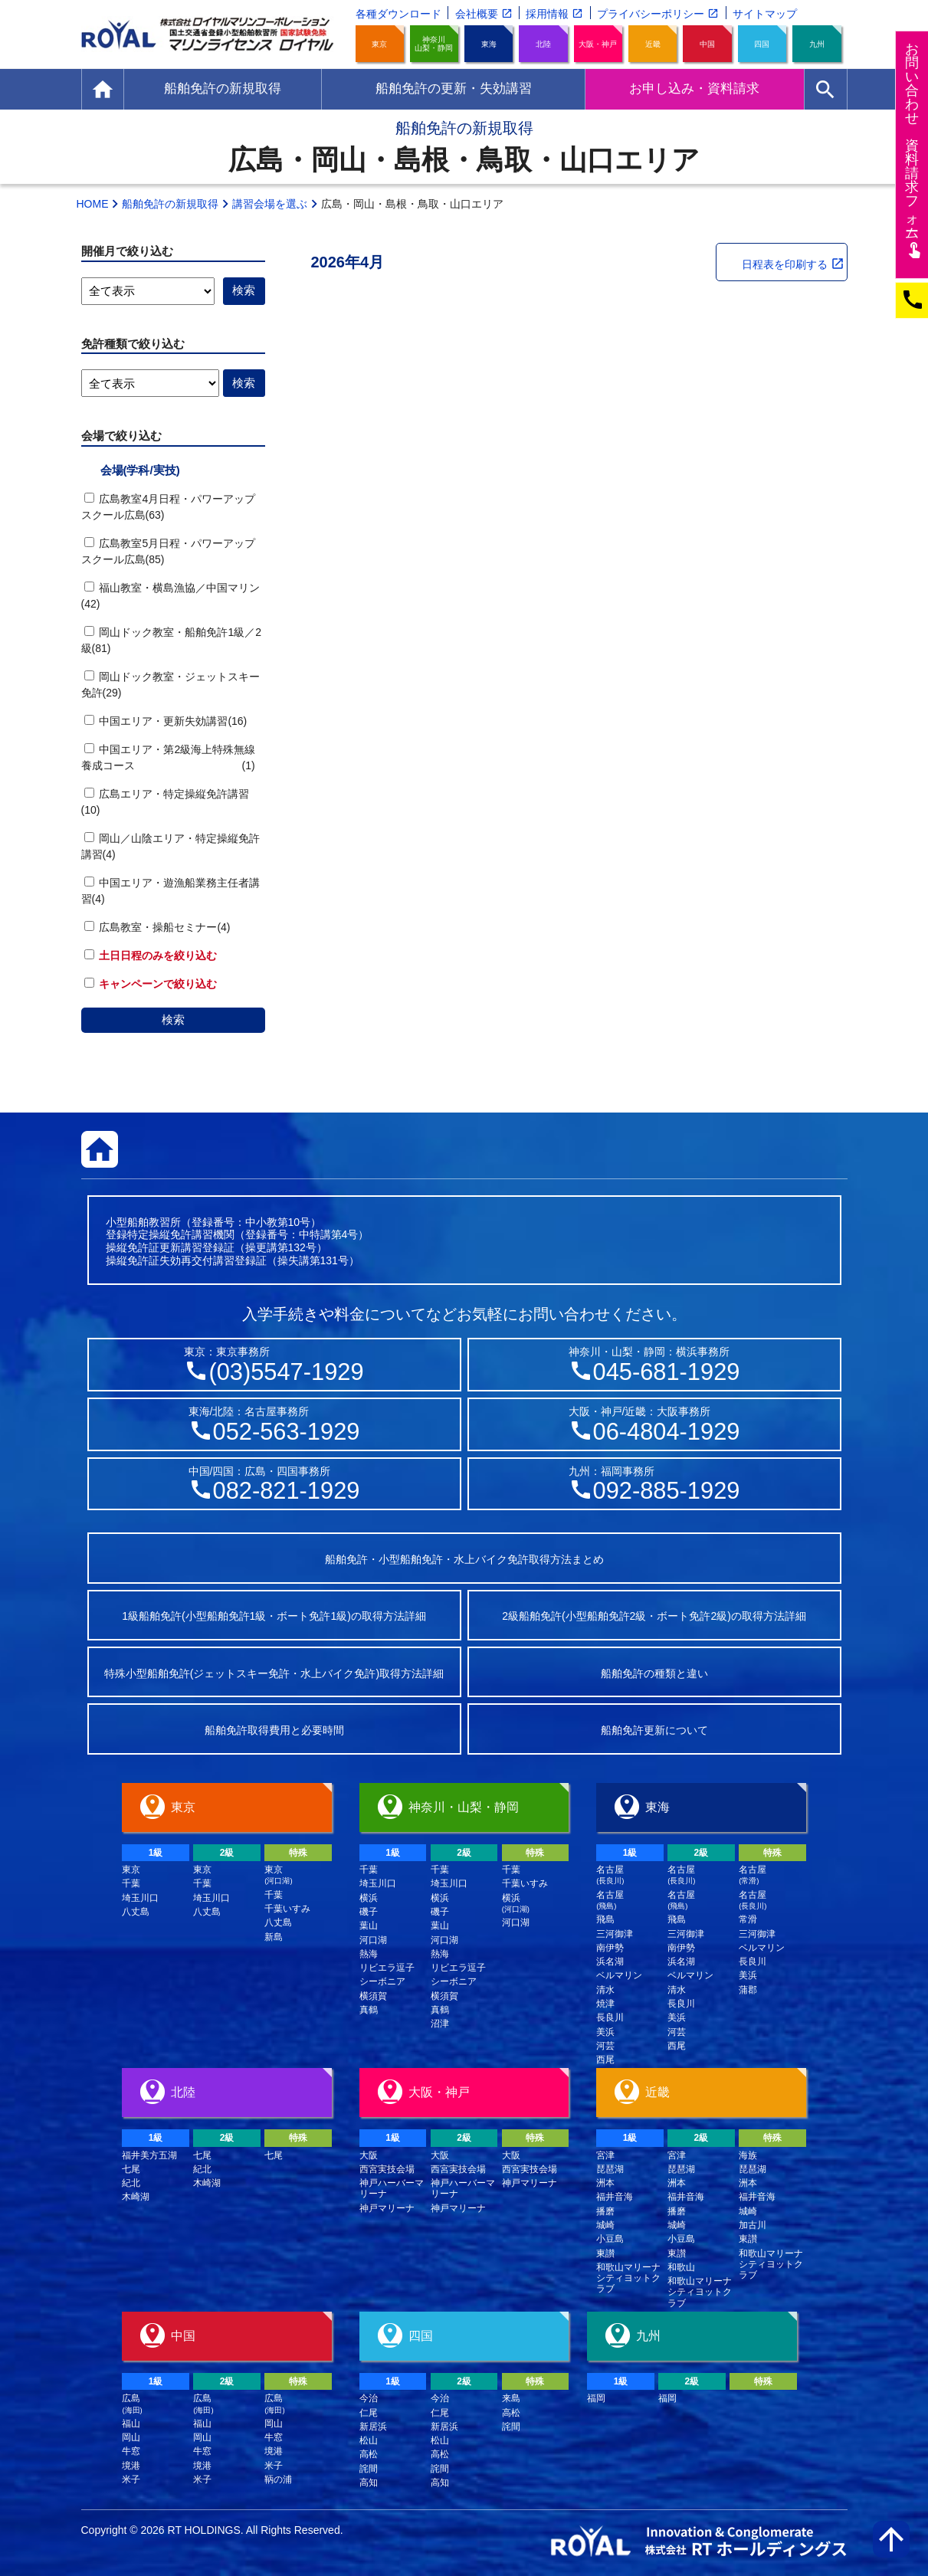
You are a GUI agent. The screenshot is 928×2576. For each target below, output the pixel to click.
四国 (761, 44)
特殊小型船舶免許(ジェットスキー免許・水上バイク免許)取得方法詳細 (274, 1673)
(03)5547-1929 (285, 1371)
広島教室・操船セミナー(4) (157, 927)
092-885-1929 (666, 1490)
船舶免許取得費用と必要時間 (274, 1730)
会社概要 (476, 14)
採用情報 (547, 14)
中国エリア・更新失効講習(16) (166, 721)
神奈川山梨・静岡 (434, 43)
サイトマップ (765, 14)
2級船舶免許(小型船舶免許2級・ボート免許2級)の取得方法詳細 (654, 1616)
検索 (173, 1019)
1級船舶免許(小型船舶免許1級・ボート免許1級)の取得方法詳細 (274, 1616)
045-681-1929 (666, 1371)
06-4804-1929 (666, 1431)
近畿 (653, 44)
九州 (817, 44)
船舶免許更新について (654, 1730)
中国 (707, 44)
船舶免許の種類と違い (654, 1673)
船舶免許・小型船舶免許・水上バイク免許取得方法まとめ (464, 1559)
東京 (379, 44)
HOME (93, 204)
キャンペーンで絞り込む (151, 984)
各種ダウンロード (398, 14)
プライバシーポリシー (650, 14)
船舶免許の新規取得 (170, 204)
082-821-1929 (286, 1490)
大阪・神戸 (598, 44)
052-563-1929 (286, 1431)
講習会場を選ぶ (269, 204)
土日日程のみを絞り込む (151, 955)
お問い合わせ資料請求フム (913, 149)
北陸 (543, 44)
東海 (489, 44)
